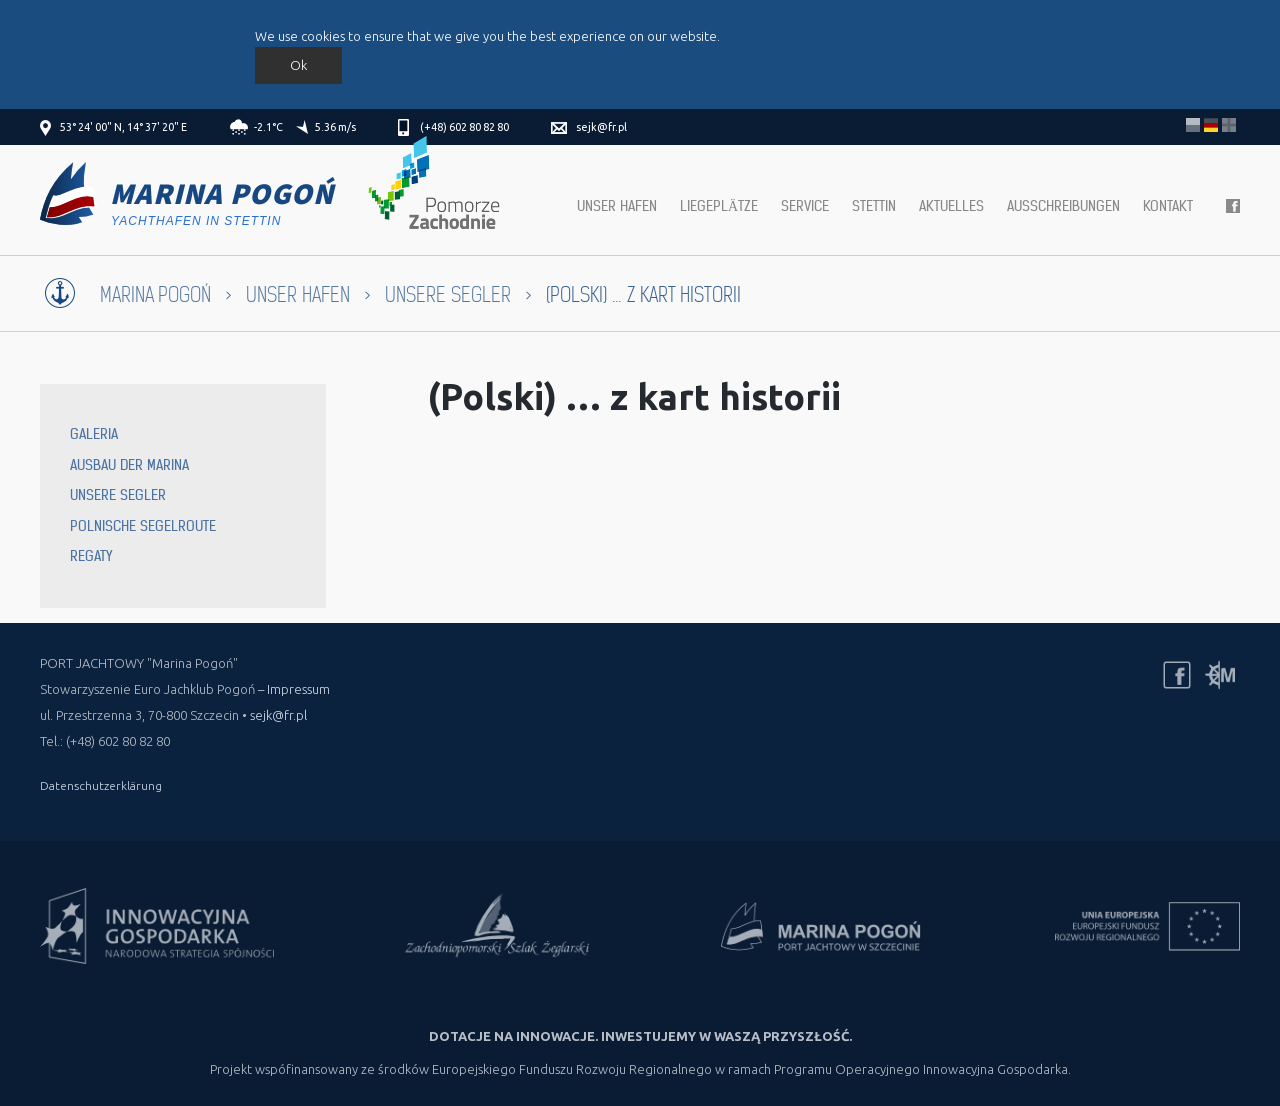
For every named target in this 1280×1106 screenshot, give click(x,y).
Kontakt (1168, 206)
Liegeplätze (719, 206)
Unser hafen (617, 206)
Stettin (874, 206)
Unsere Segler (448, 295)
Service (805, 206)
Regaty (91, 556)
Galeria (94, 434)
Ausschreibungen (1063, 206)
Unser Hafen (298, 295)
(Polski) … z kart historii (634, 396)
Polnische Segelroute (143, 526)
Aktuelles (951, 206)
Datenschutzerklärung (101, 785)
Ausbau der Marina (129, 465)
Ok (298, 65)
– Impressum (294, 689)
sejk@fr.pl (601, 127)
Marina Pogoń (155, 295)
